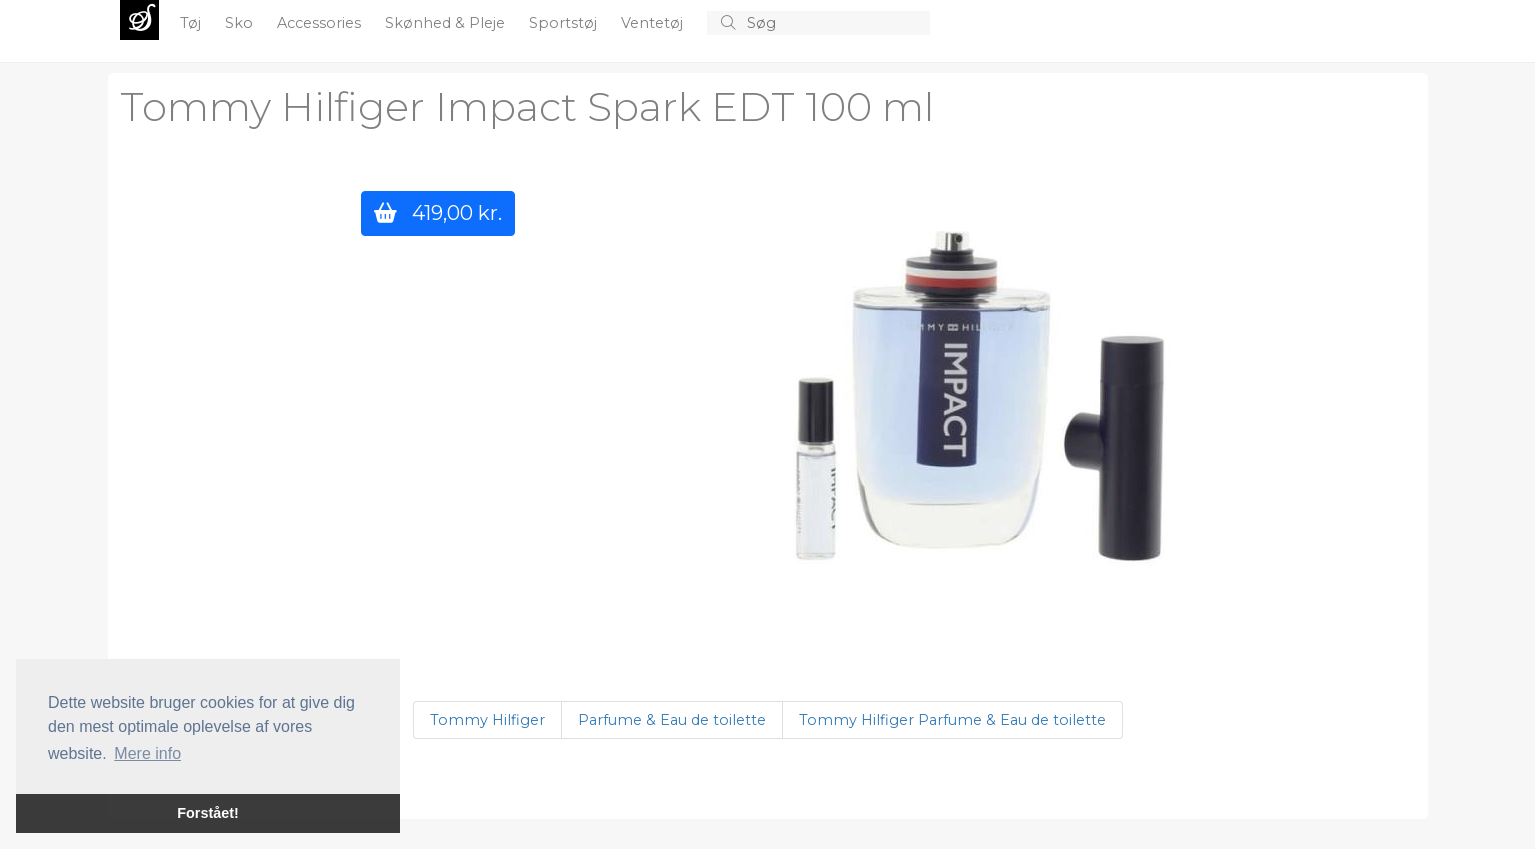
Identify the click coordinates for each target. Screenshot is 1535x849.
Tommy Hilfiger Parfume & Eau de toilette (952, 720)
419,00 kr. (438, 212)
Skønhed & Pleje (447, 23)
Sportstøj (565, 23)
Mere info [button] (147, 753)
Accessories (321, 23)
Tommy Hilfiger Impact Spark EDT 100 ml (527, 106)
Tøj (192, 23)
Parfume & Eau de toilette (672, 720)
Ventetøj (654, 23)
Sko (241, 23)
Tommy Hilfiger (487, 720)
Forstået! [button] (208, 813)
